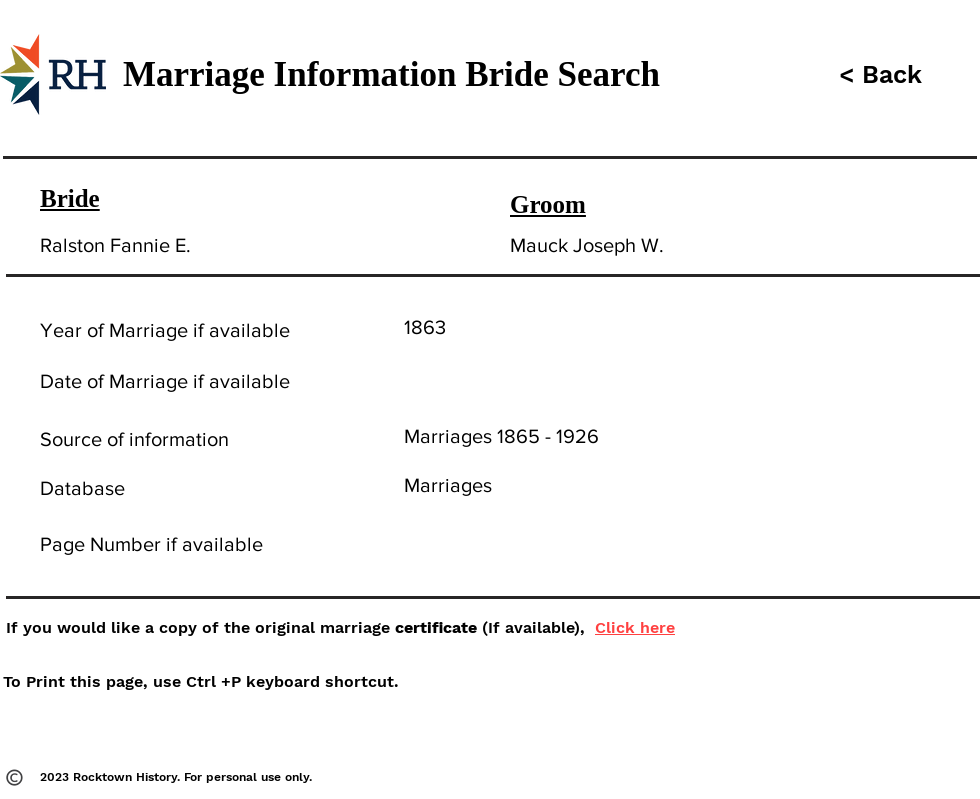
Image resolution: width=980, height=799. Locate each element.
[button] (878, 74)
